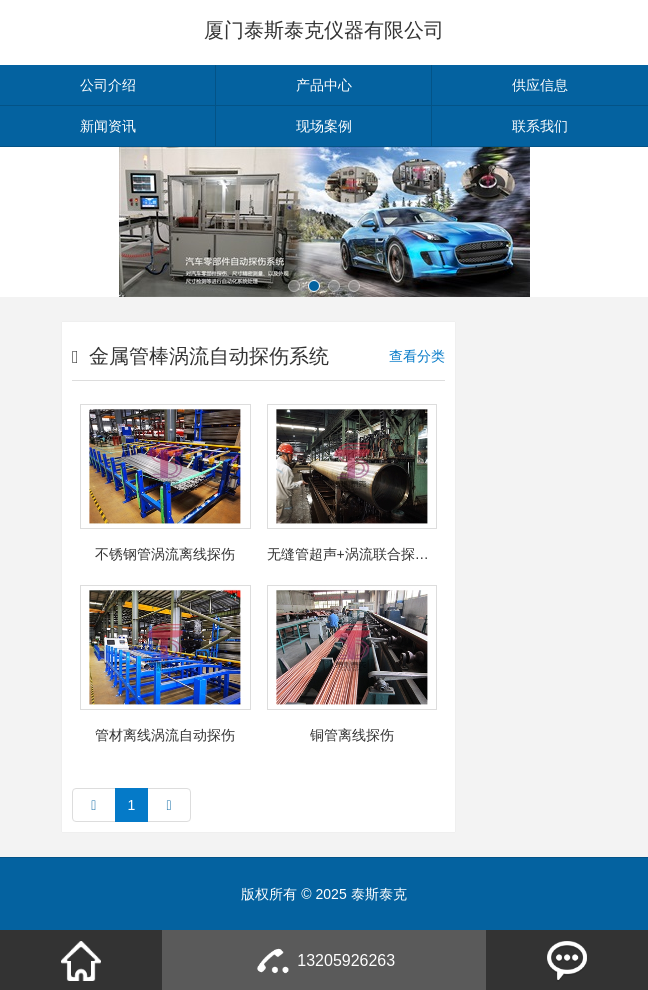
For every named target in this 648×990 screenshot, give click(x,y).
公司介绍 (108, 85)
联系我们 (540, 126)
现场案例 (324, 126)
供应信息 (540, 85)
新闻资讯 (108, 126)
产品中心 (324, 85)
